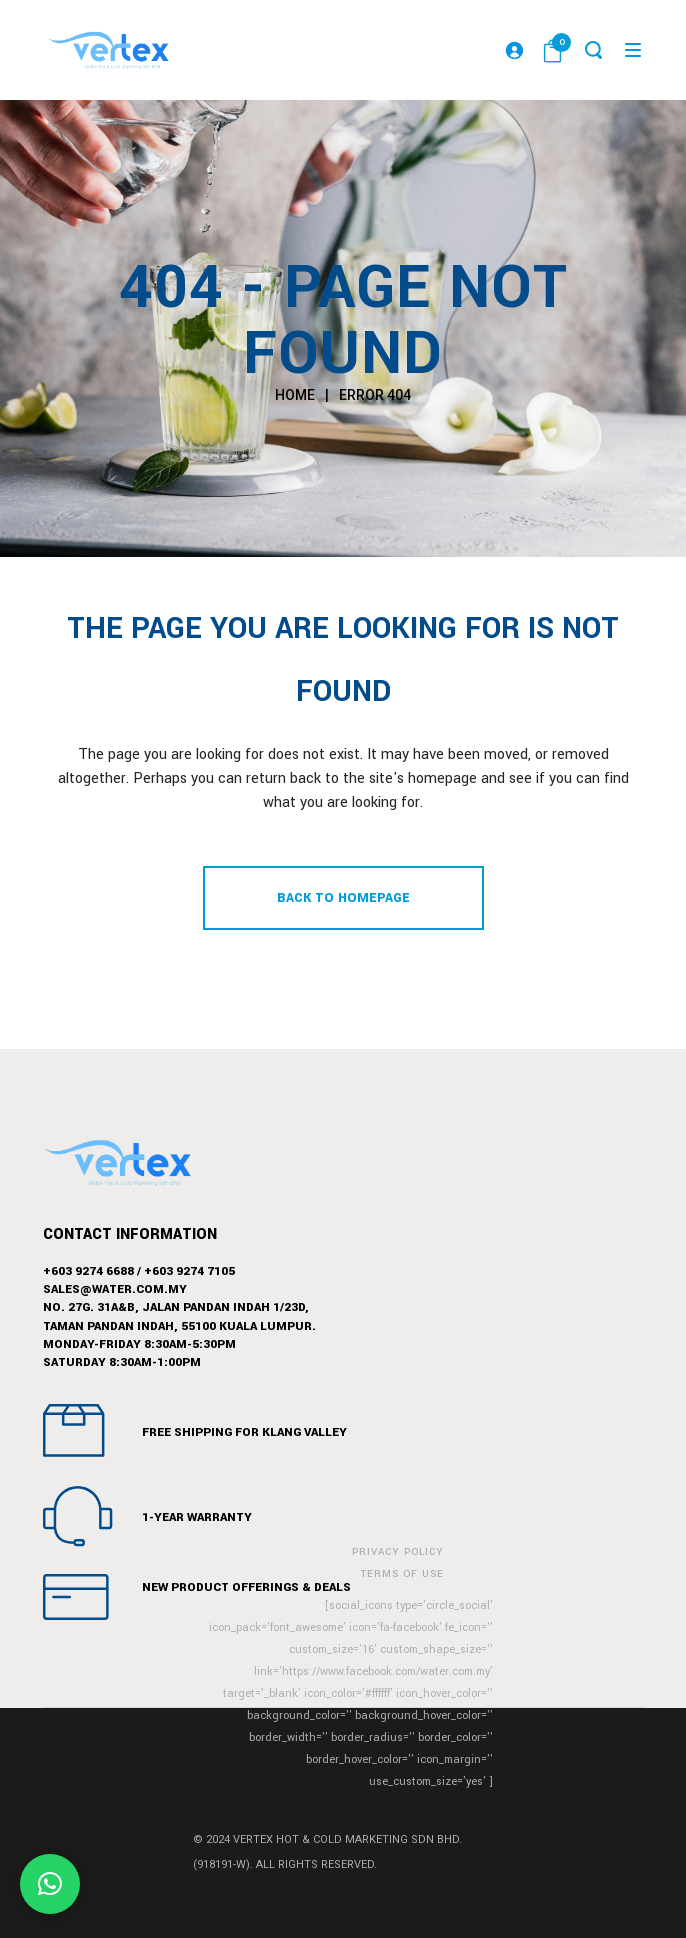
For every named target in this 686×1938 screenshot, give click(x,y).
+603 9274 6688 (88, 1271)
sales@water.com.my (115, 1289)
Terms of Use (402, 1574)
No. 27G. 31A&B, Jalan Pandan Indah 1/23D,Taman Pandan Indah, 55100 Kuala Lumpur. (179, 1316)
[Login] (514, 50)
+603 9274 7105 (189, 1271)
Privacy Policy (398, 1552)
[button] (50, 1884)
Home (295, 395)
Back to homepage (343, 898)
